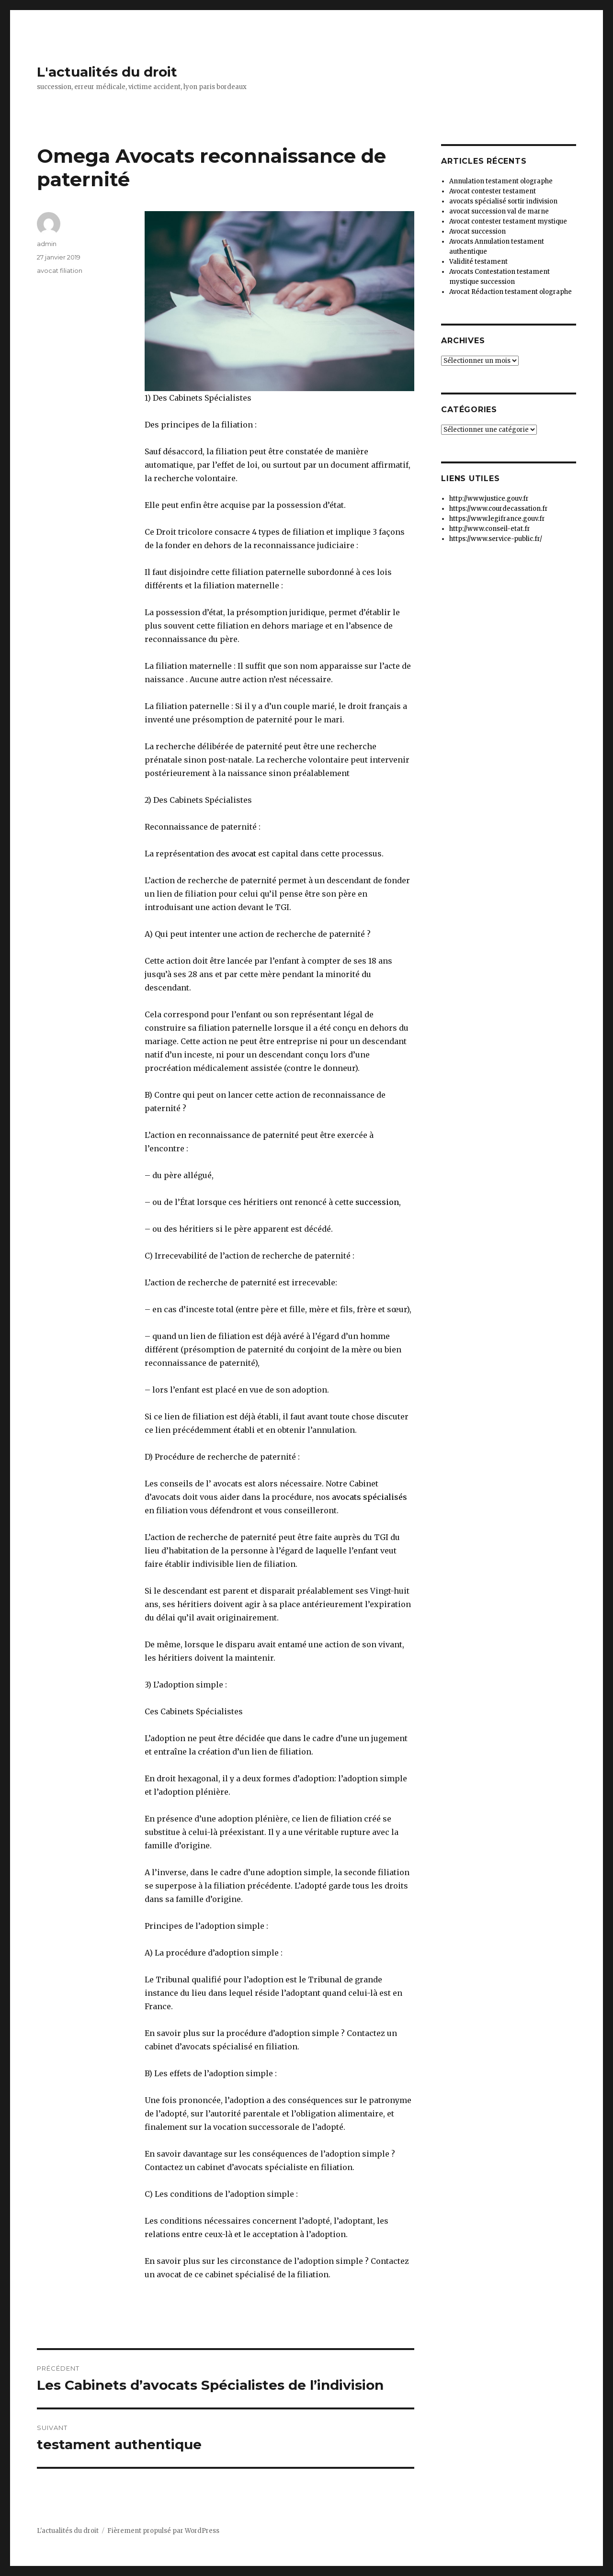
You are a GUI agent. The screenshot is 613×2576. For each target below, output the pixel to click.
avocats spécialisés (368, 1497)
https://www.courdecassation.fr (498, 509)
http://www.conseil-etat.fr (489, 529)
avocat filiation (59, 270)
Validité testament (478, 262)
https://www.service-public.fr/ (495, 539)
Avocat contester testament (492, 191)
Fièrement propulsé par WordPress (163, 2531)
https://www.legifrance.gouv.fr (497, 519)
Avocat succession (477, 231)
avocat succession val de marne (499, 211)
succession (377, 1202)
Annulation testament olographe (501, 181)
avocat (242, 853)
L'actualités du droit (107, 72)
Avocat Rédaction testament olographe (510, 292)
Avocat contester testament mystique (508, 221)
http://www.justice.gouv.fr (489, 499)
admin (47, 243)
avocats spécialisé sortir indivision (503, 201)
